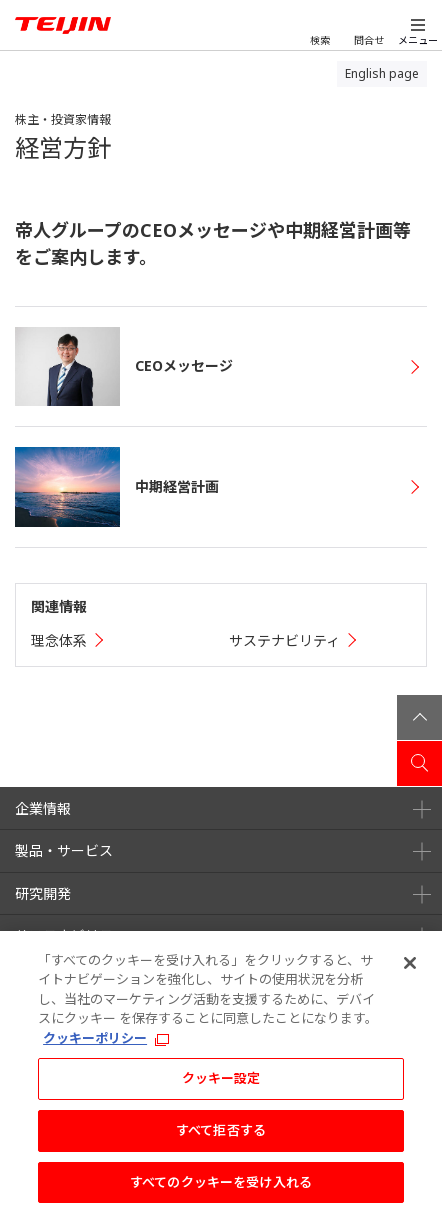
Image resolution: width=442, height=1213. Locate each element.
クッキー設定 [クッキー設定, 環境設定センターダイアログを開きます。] (221, 1084)
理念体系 (59, 640)
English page (382, 73)
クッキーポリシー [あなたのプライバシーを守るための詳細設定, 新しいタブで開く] (95, 1044)
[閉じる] (410, 969)
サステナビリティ (284, 640)
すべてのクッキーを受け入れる (221, 1188)
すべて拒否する (221, 1136)
